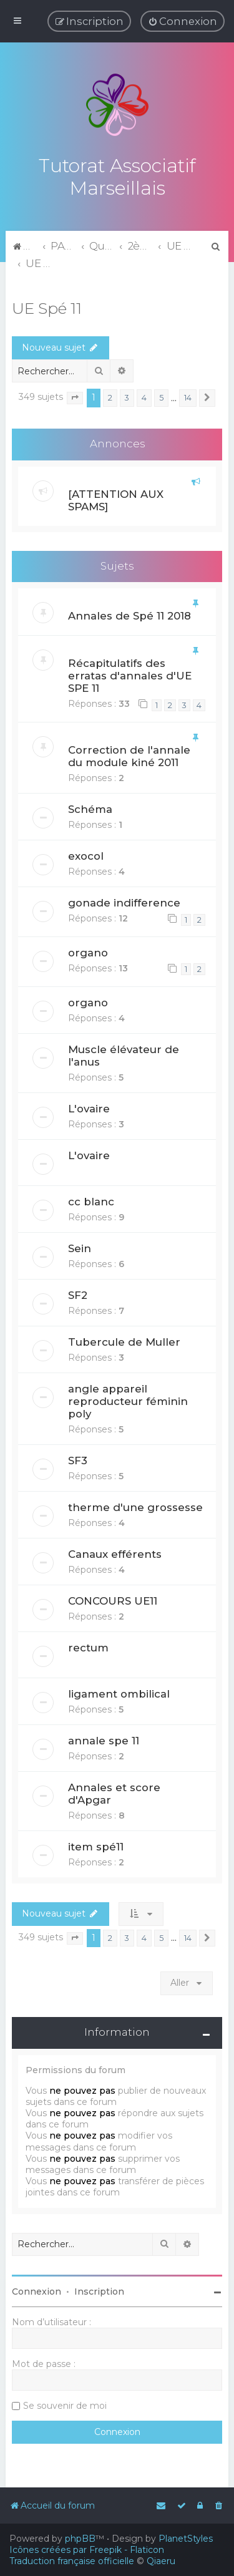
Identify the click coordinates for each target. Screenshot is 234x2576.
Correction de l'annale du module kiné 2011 (129, 754)
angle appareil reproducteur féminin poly (128, 1399)
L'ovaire (89, 1107)
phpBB (80, 2538)
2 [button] (110, 396)
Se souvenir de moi (65, 2403)
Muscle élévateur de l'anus (123, 1053)
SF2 (77, 1293)
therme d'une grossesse (135, 1505)
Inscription (99, 2289)
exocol (86, 854)
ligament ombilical (119, 1692)
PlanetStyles (185, 2538)
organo (88, 951)
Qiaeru (161, 2561)
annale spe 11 (103, 1739)
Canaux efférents (115, 1552)
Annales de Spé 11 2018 (129, 614)
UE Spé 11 (47, 306)
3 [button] (127, 396)
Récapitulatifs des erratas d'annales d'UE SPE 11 (130, 674)
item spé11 (96, 1845)
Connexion (36, 2289)
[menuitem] (182, 21)
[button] (75, 397)
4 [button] (144, 396)
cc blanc (91, 1199)
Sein (79, 1246)
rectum (88, 1646)
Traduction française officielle (71, 2561)
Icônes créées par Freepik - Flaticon (86, 2549)
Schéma (90, 808)
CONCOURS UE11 (112, 1599)
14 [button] (188, 396)
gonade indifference (124, 901)
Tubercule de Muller (124, 1340)
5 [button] (161, 396)
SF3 (77, 1458)
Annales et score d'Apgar (114, 1791)
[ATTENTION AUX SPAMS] (115, 498)
